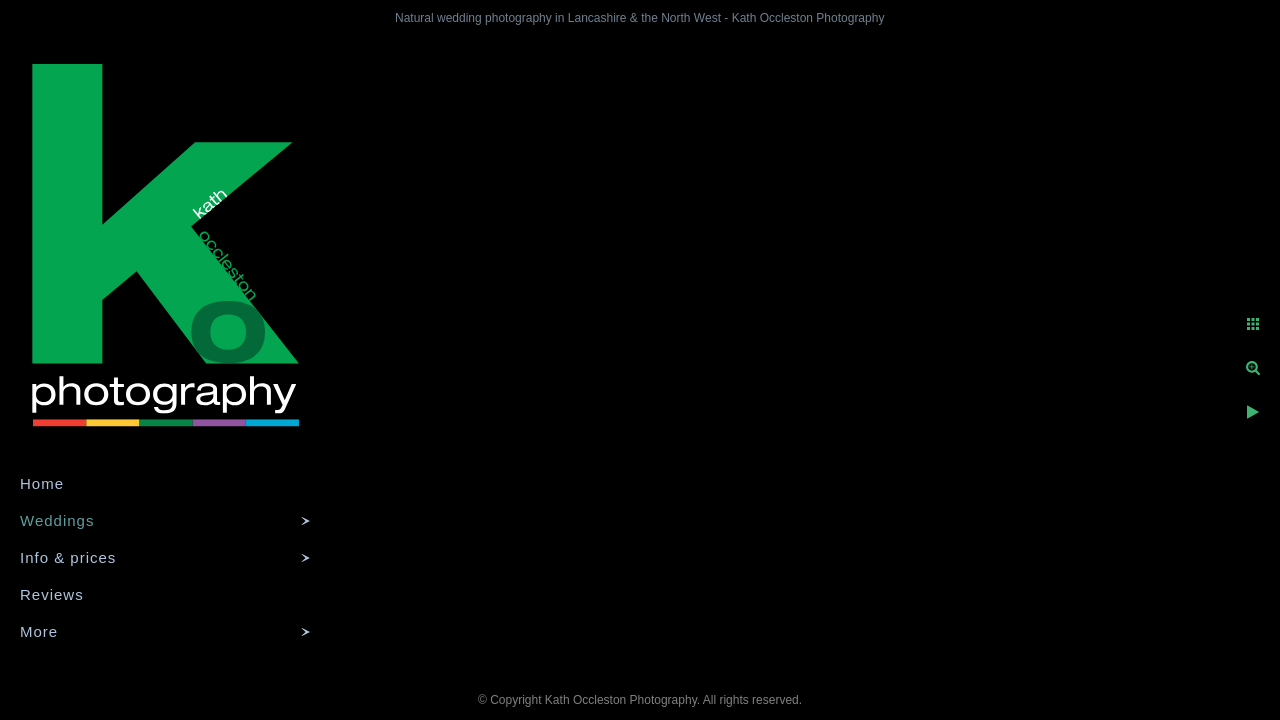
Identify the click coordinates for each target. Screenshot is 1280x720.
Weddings (57, 520)
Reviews (52, 594)
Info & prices (68, 557)
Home (42, 483)
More (39, 631)
